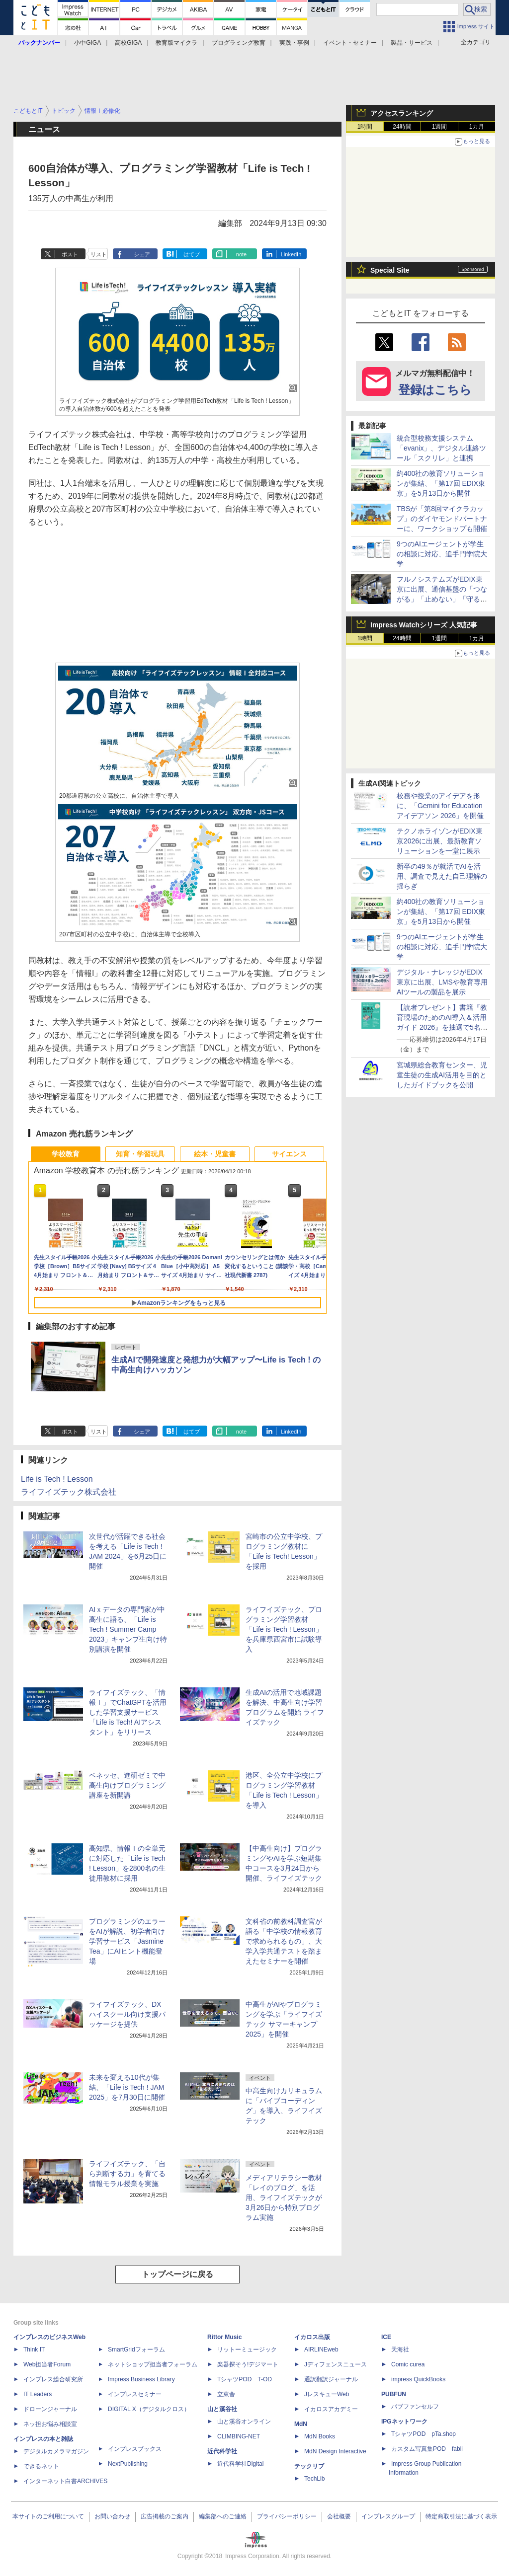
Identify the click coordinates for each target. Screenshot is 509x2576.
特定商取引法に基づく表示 (461, 2516)
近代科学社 (222, 2451)
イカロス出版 (312, 2337)
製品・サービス (411, 42)
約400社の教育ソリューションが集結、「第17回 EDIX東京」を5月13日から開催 (441, 483)
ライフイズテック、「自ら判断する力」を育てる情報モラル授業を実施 (127, 2174)
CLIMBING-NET (238, 2436)
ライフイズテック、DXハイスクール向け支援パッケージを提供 (127, 2014)
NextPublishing (128, 2463)
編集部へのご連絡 (223, 2516)
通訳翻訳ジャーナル (331, 2379)
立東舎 (226, 2394)
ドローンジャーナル (50, 2409)
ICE (386, 2337)
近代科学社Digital (240, 2463)
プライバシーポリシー (287, 2516)
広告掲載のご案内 (164, 2516)
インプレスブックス (135, 2448)
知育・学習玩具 (140, 1154)
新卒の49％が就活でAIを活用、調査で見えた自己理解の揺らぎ (442, 876)
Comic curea (407, 2364)
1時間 (365, 126)
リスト (98, 254)
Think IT (34, 2349)
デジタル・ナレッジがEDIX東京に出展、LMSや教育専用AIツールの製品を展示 (442, 982)
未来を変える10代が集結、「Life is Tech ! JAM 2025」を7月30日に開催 (127, 2087)
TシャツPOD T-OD (244, 2379)
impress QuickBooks (418, 2379)
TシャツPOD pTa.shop (423, 2433)
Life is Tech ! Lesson (57, 1479)
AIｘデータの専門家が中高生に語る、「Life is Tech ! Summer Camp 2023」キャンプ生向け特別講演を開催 (128, 1629)
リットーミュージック (247, 2349)
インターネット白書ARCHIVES (65, 2481)
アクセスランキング (401, 113)
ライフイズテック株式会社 (68, 1492)
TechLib (314, 2478)
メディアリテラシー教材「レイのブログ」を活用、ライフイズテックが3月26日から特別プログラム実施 (284, 2197)
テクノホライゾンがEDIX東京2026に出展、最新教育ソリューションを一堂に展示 (440, 841)
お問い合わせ (112, 2516)
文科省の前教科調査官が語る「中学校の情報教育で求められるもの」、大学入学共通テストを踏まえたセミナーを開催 (284, 1941)
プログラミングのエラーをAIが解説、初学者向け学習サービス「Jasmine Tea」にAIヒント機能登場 (127, 1941)
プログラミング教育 (238, 42)
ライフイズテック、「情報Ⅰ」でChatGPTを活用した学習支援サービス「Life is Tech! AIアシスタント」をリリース (128, 1712)
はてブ (191, 254)
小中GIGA (87, 42)
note (241, 254)
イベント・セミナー (350, 42)
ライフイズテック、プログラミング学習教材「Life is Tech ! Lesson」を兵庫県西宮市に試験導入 (284, 1629)
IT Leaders (37, 2394)
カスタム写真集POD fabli (427, 2448)
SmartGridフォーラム (136, 2349)
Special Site (390, 270)
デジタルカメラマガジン (56, 2451)
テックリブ (309, 2466)
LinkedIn (291, 254)
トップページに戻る (177, 2274)
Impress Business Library (141, 2379)
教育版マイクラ (176, 42)
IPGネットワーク (404, 2421)
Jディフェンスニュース (335, 2364)
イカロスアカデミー (331, 2409)
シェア (142, 254)
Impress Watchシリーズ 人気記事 (423, 625)
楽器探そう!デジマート (247, 2364)
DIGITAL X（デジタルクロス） (149, 2409)
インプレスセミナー (135, 2394)
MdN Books (319, 2436)
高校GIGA (128, 42)
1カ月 (477, 126)
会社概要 (339, 2516)
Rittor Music (224, 2337)
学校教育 (66, 1154)
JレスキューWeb (326, 2394)
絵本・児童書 (215, 1154)
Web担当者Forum (47, 2364)
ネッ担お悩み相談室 (50, 2424)
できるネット (41, 2466)
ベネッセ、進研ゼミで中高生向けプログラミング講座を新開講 (127, 1785)
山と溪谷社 (222, 2409)
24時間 (402, 126)
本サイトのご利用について (48, 2516)
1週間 (439, 126)
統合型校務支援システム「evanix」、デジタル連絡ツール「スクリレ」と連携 (441, 448)
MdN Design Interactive (335, 2451)
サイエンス (289, 1154)
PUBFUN (393, 2394)
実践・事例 (294, 42)
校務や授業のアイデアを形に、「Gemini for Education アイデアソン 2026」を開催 (440, 806)
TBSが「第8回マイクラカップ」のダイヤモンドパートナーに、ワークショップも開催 (442, 518)
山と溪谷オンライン (244, 2421)
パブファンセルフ (415, 2406)
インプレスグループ (388, 2516)
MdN (300, 2424)
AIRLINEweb (321, 2349)
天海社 (400, 2349)
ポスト (70, 254)
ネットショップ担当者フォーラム (152, 2364)
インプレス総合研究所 (53, 2379)
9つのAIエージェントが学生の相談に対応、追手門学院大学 (442, 554)
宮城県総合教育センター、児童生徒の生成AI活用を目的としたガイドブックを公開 (442, 1075)
